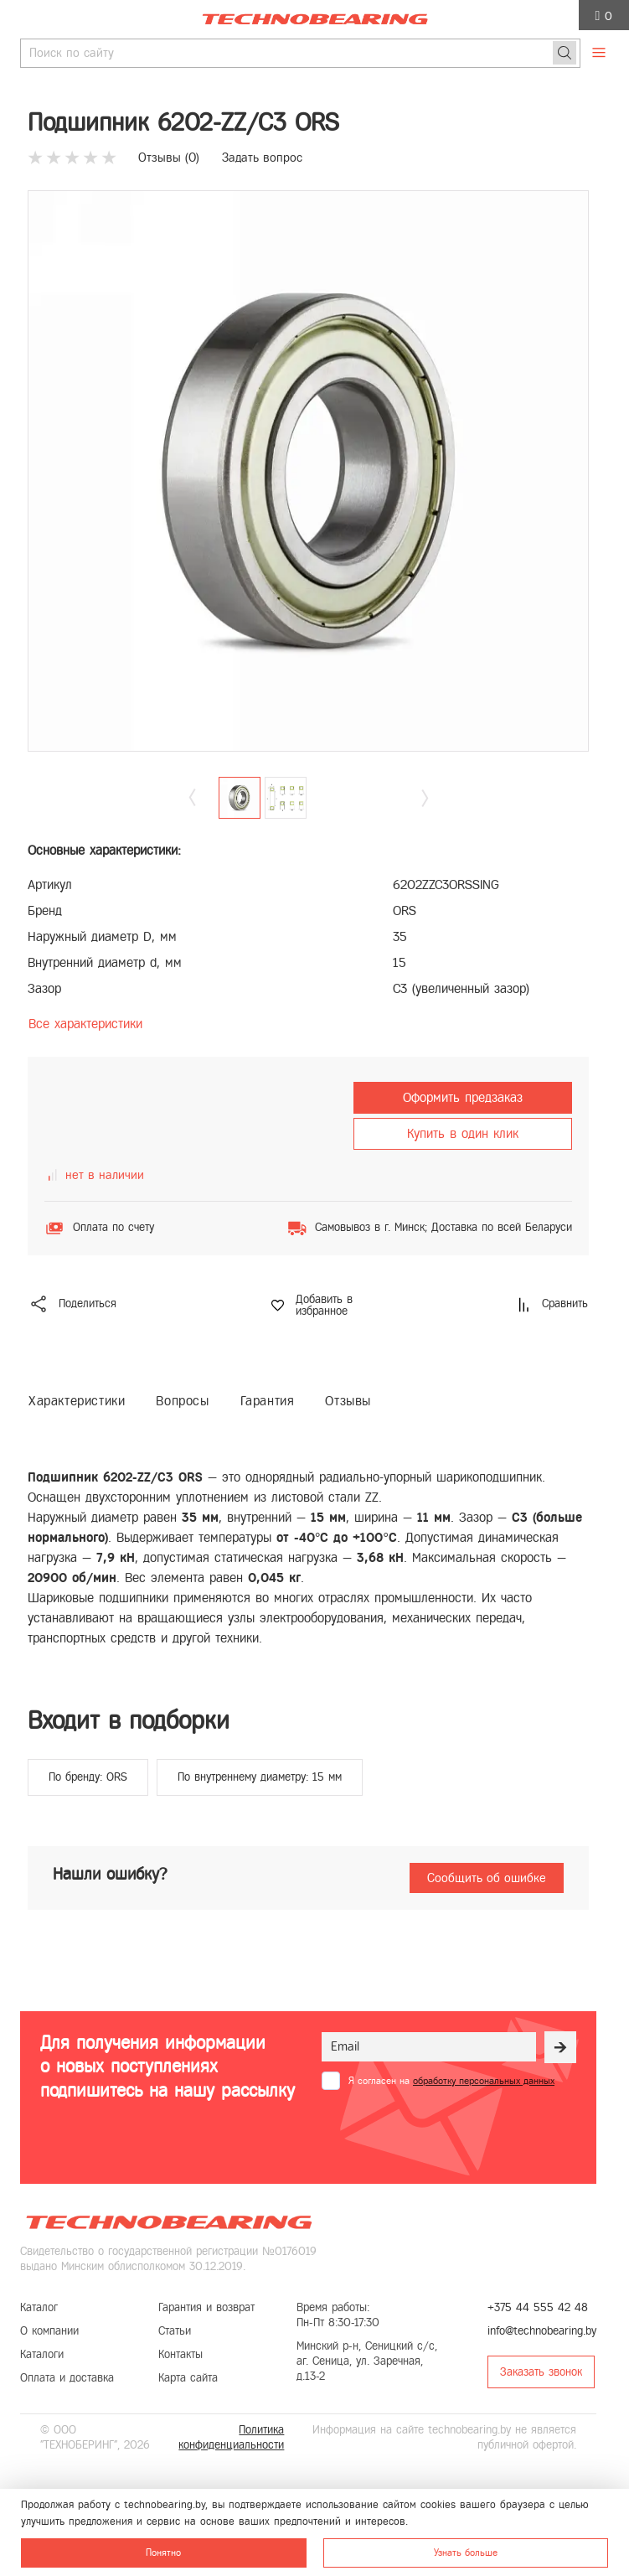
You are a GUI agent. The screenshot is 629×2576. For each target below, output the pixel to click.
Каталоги (42, 2354)
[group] (308, 471)
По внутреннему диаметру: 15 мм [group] (260, 1777)
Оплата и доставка (67, 2378)
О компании (49, 2331)
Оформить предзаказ (463, 1097)
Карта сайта (188, 2378)
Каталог (39, 2307)
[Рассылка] (560, 2047)
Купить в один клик (462, 1133)
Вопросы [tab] (182, 1401)
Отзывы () (168, 157)
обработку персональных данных (483, 2081)
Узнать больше (466, 2553)
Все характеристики (85, 1023)
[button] (424, 797)
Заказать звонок (541, 2372)
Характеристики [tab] (76, 1401)
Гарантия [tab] (267, 1401)
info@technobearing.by (541, 2331)
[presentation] (449, 2131)
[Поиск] (564, 53)
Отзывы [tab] (348, 1401)
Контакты (180, 2354)
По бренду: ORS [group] (88, 1777)
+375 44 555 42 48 (537, 2307)
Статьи (174, 2331)
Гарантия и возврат (206, 2307)
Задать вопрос (262, 157)
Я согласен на (451, 2081)
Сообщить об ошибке (486, 1878)
